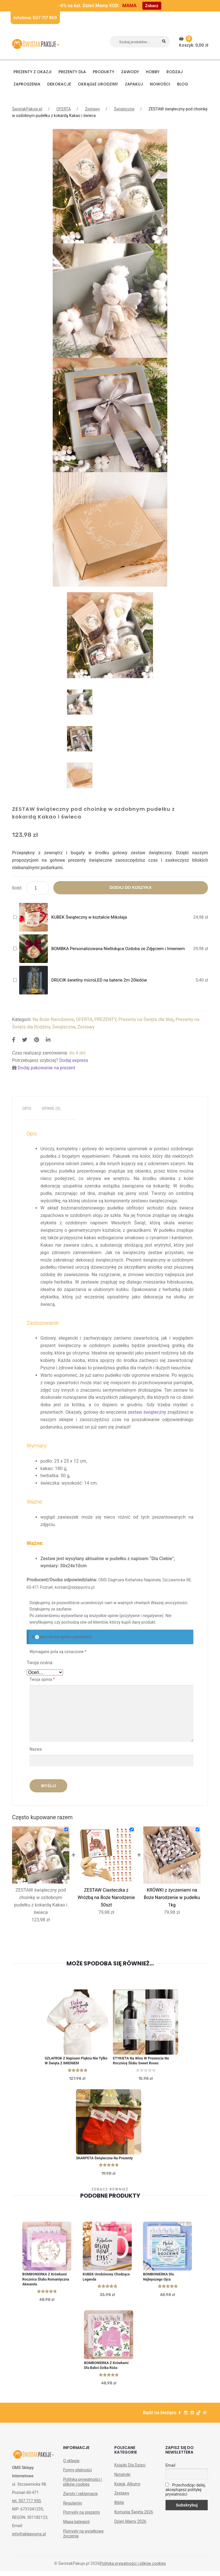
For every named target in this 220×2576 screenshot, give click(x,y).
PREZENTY (106, 1019)
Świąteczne (124, 109)
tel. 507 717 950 (26, 2505)
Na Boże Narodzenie (53, 1019)
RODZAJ (174, 72)
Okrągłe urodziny (98, 84)
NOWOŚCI (160, 84)
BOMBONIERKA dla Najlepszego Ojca (159, 2279)
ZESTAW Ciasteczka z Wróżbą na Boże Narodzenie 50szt (106, 1897)
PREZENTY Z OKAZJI (32, 72)
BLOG (182, 84)
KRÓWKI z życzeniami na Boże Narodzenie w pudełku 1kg (172, 1897)
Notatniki (122, 2478)
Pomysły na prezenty (81, 2517)
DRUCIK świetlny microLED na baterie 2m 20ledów (99, 980)
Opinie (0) (51, 1108)
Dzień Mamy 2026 (130, 2525)
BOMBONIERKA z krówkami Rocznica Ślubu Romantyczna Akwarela (45, 2282)
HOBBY (153, 72)
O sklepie (71, 2465)
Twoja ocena (39, 1662)
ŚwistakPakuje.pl (27, 109)
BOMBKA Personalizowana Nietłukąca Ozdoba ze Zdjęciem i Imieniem (118, 948)
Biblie (119, 2507)
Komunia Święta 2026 (133, 2516)
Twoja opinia (42, 1679)
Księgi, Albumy (127, 2488)
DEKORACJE (59, 84)
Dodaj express (73, 1060)
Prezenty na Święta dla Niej (145, 1019)
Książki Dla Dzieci (130, 2469)
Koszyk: (194, 41)
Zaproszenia (26, 84)
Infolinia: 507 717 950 (35, 18)
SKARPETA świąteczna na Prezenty (106, 2160)
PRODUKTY (103, 72)
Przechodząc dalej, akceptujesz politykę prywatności (185, 2494)
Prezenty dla (72, 72)
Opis (26, 1108)
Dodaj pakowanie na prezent (46, 1067)
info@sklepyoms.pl (29, 2538)
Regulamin (72, 2507)
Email (170, 2469)
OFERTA (63, 109)
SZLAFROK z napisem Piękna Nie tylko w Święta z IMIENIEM (73, 2062)
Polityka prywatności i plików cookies (82, 2486)
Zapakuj (134, 84)
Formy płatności (77, 2474)
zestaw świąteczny (147, 1412)
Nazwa (36, 1749)
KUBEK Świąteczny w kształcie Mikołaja (89, 917)
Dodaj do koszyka (131, 887)
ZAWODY (130, 72)
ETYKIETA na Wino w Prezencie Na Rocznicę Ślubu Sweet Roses (142, 2062)
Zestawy (92, 109)
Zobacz (151, 5)
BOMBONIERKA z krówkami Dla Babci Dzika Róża (107, 2369)
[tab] (26, 1108)
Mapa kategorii (76, 2526)
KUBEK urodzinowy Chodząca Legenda (99, 2279)
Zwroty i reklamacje (80, 2498)
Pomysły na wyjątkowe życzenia (83, 2538)
